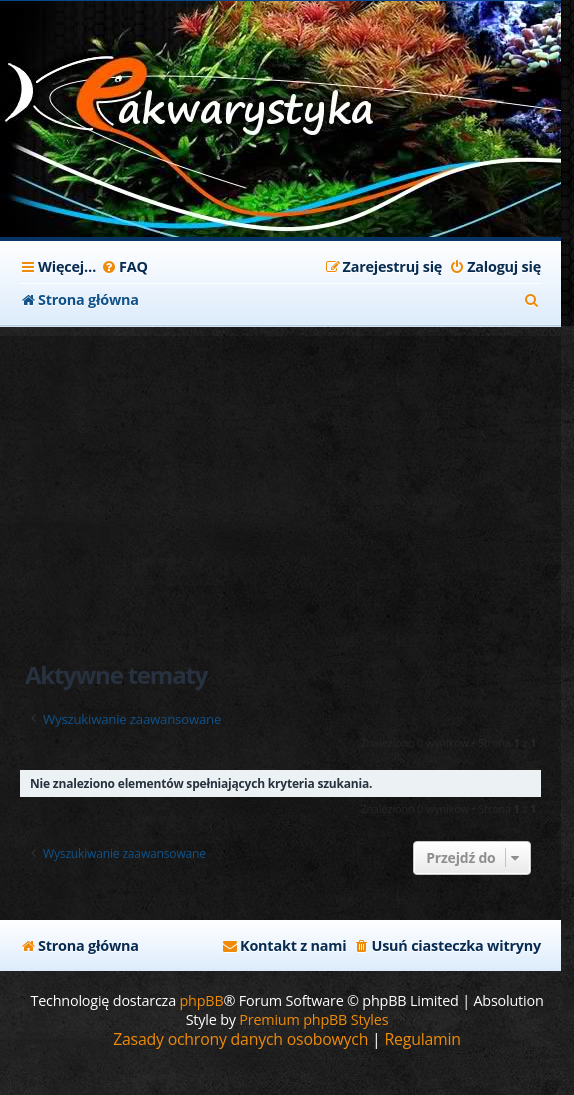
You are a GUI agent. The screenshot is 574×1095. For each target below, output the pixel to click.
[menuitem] (124, 267)
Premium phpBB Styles (313, 1019)
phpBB (202, 1000)
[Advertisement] (280, 476)
